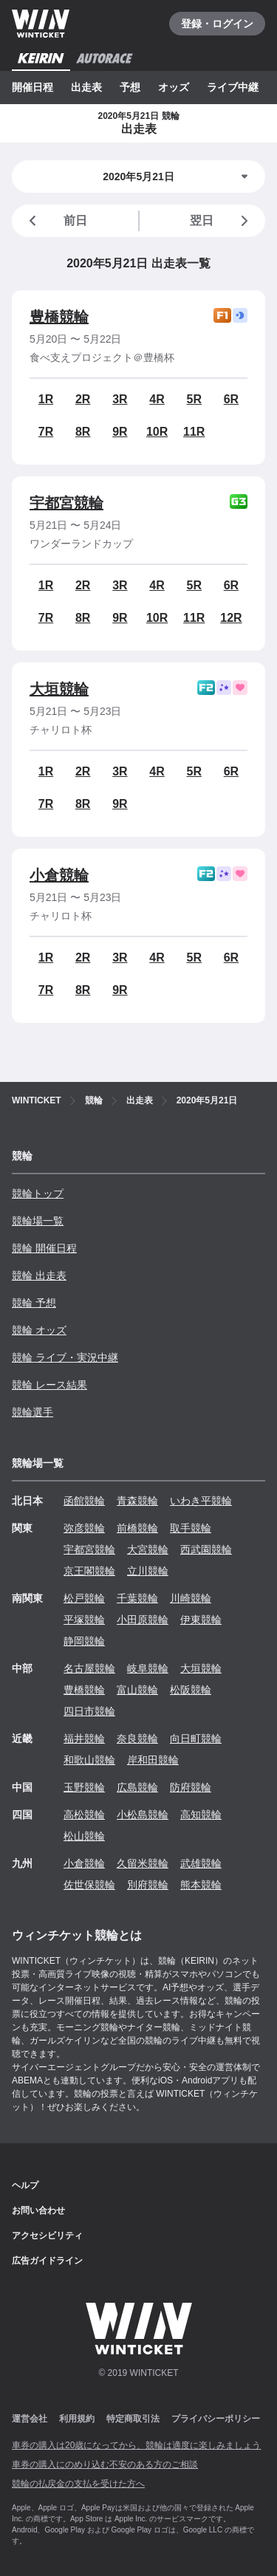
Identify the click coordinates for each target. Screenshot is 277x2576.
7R (45, 431)
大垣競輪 (59, 689)
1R (45, 399)
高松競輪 (84, 1814)
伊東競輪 (201, 1620)
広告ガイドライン (47, 2260)
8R (82, 431)
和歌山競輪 (89, 1760)
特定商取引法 (133, 2419)
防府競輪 (190, 1787)
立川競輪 (147, 1571)
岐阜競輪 (147, 1668)
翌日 (221, 221)
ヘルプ (25, 2185)
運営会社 (29, 2419)
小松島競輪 (142, 1814)
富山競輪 (137, 1690)
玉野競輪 (84, 1787)
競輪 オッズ (39, 1330)
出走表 (86, 87)
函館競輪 (84, 1501)
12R (231, 618)
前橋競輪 (137, 1528)
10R (157, 431)
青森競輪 (137, 1501)
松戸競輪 (84, 1598)
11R (194, 431)
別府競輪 (147, 1885)
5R (194, 399)
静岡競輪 (84, 1641)
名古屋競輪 (89, 1668)
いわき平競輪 (201, 1501)
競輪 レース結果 (49, 1385)
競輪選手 (32, 1412)
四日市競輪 (89, 1711)
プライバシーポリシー (215, 2419)
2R (82, 399)
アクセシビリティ (47, 2235)
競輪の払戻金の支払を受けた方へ (78, 2484)
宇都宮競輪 (66, 503)
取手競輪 (190, 1528)
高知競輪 (201, 1814)
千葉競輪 (137, 1598)
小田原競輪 (142, 1620)
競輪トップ (38, 1193)
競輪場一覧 (38, 1221)
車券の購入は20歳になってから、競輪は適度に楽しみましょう (136, 2445)
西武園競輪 (206, 1549)
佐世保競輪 (89, 1885)
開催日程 (32, 87)
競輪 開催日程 (44, 1248)
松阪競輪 (190, 1690)
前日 (55, 221)
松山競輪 (84, 1836)
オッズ (173, 87)
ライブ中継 (233, 87)
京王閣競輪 (89, 1571)
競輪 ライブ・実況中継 (65, 1357)
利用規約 (77, 2419)
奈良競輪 (137, 1738)
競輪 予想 (34, 1303)
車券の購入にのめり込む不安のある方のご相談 (105, 2464)
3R (119, 399)
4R (156, 399)
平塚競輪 (84, 1620)
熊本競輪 (201, 1885)
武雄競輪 (201, 1863)
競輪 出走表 (39, 1275)
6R (231, 399)
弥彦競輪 (84, 1528)
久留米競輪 (142, 1863)
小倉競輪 (59, 875)
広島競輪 (137, 1787)
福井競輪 (84, 1738)
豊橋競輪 (59, 317)
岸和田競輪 (153, 1760)
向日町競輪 (196, 1738)
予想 (130, 87)
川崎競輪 (190, 1598)
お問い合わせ (38, 2210)
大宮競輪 (147, 1549)
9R (119, 431)
